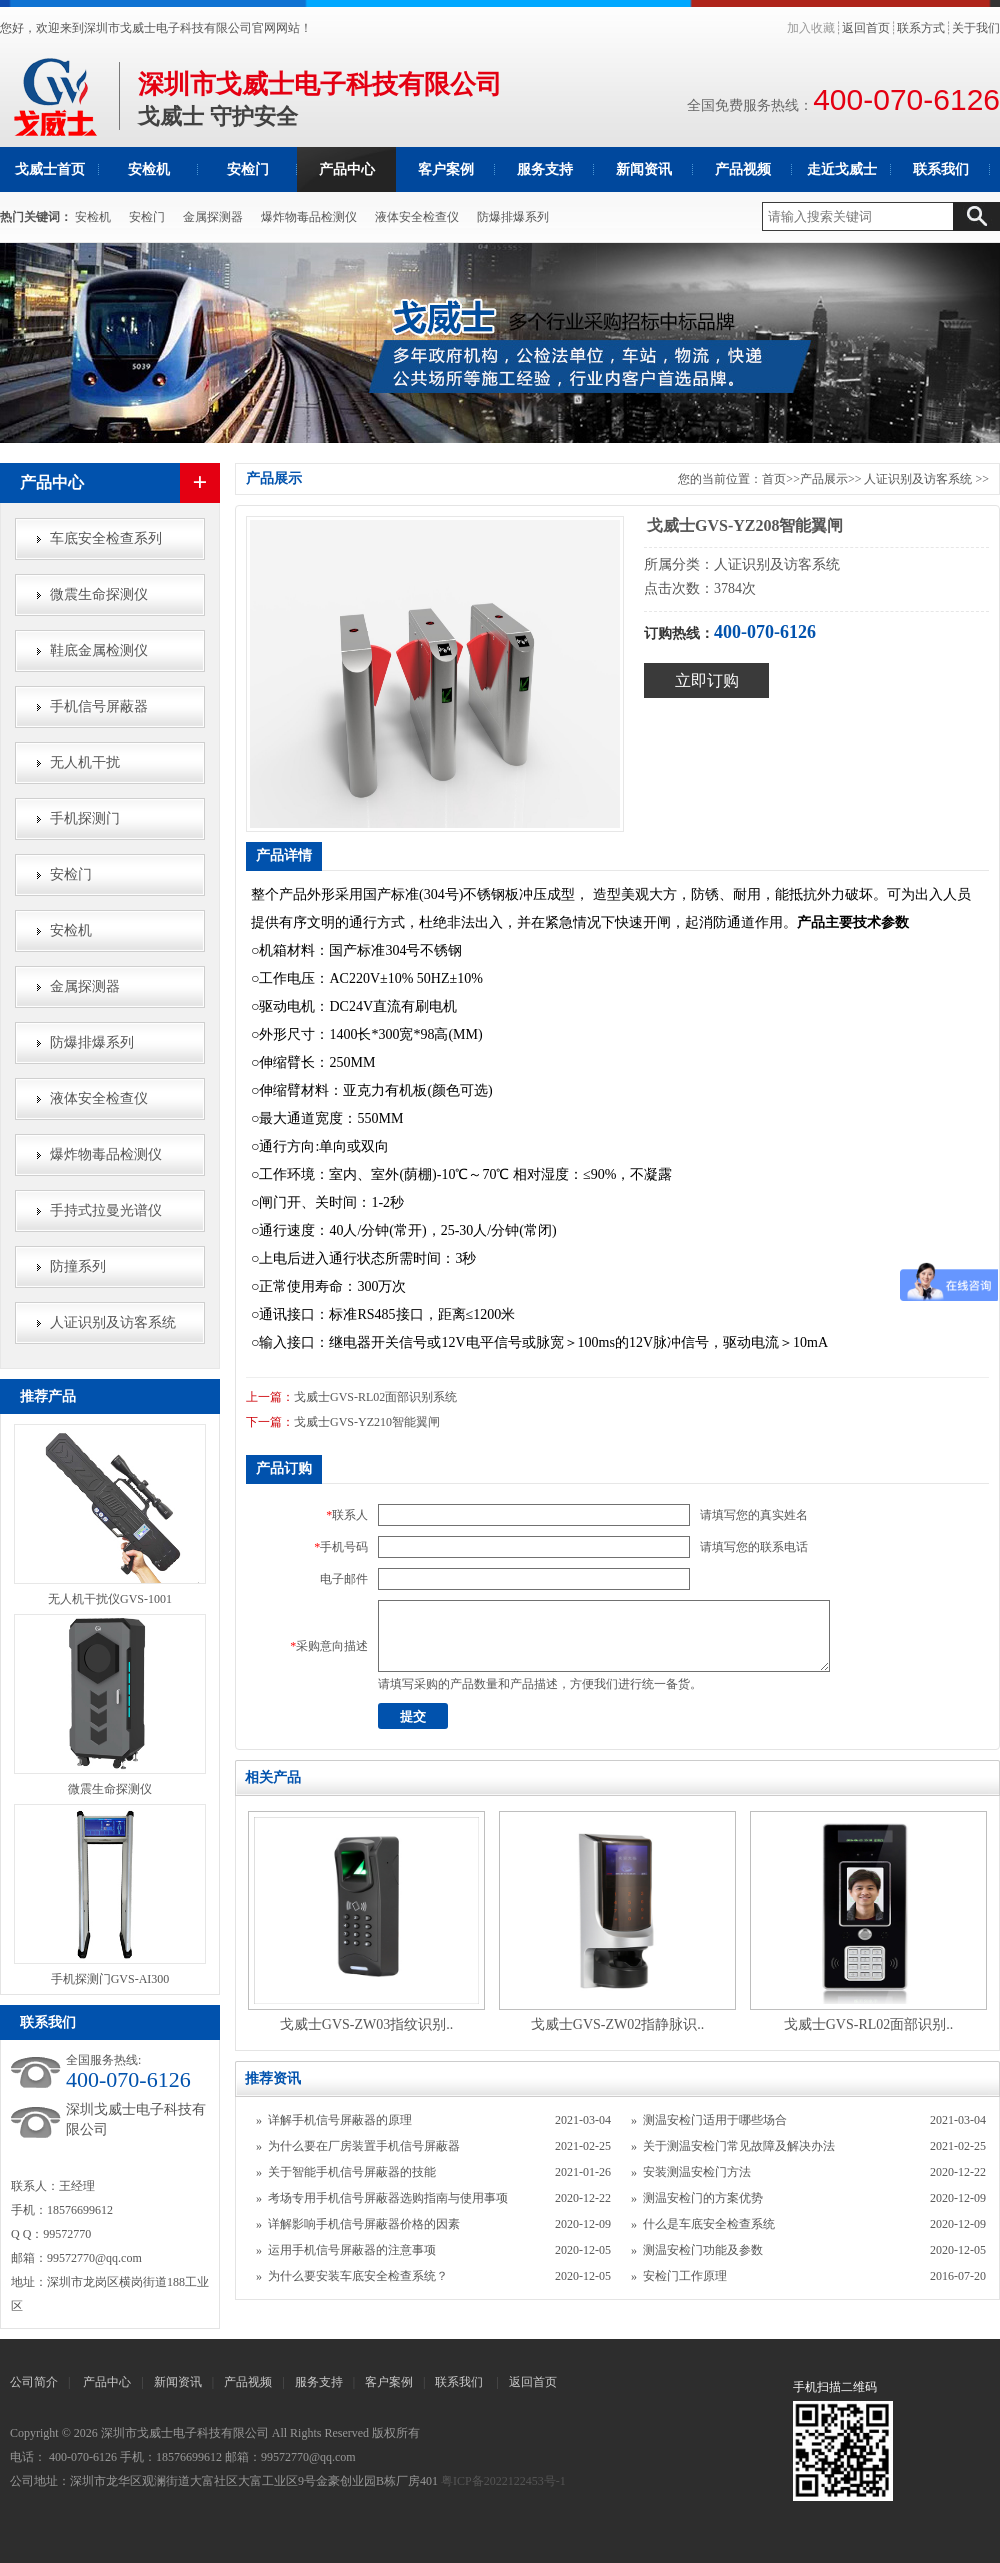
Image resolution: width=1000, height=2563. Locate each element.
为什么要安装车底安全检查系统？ (358, 2276)
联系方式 (921, 28)
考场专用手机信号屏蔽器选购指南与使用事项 (388, 2198)
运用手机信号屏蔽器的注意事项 (352, 2250)
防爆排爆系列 (513, 217)
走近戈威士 (842, 169)
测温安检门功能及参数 (703, 2250)
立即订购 (707, 680)
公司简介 (34, 2382)
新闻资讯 (644, 169)
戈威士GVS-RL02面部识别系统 (375, 1397)
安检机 (149, 169)
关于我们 (976, 28)
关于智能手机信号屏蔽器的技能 (352, 2172)
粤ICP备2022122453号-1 (503, 2481)
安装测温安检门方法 (697, 2172)
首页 (774, 479)
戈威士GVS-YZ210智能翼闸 (367, 1422)
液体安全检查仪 (417, 217)
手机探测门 (85, 818)
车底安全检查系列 (106, 538)
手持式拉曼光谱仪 (106, 1210)
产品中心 (347, 169)
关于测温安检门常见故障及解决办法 (739, 2146)
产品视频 (743, 169)
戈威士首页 (50, 169)
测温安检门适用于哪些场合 (715, 2120)
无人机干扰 (85, 762)
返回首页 (866, 28)
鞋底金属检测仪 (99, 650)
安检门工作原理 (685, 2276)
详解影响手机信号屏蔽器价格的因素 (364, 2224)
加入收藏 (811, 28)
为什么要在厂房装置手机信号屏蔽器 (364, 2146)
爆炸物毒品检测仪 (309, 217)
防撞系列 (78, 1266)
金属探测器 (213, 217)
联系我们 (941, 169)
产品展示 (824, 479)
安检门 (248, 169)
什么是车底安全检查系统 (709, 2224)
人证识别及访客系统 (113, 1322)
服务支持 (545, 169)
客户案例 (446, 169)
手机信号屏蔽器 (99, 706)
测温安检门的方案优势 (703, 2198)
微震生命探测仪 (99, 594)
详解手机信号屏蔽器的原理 (340, 2120)
